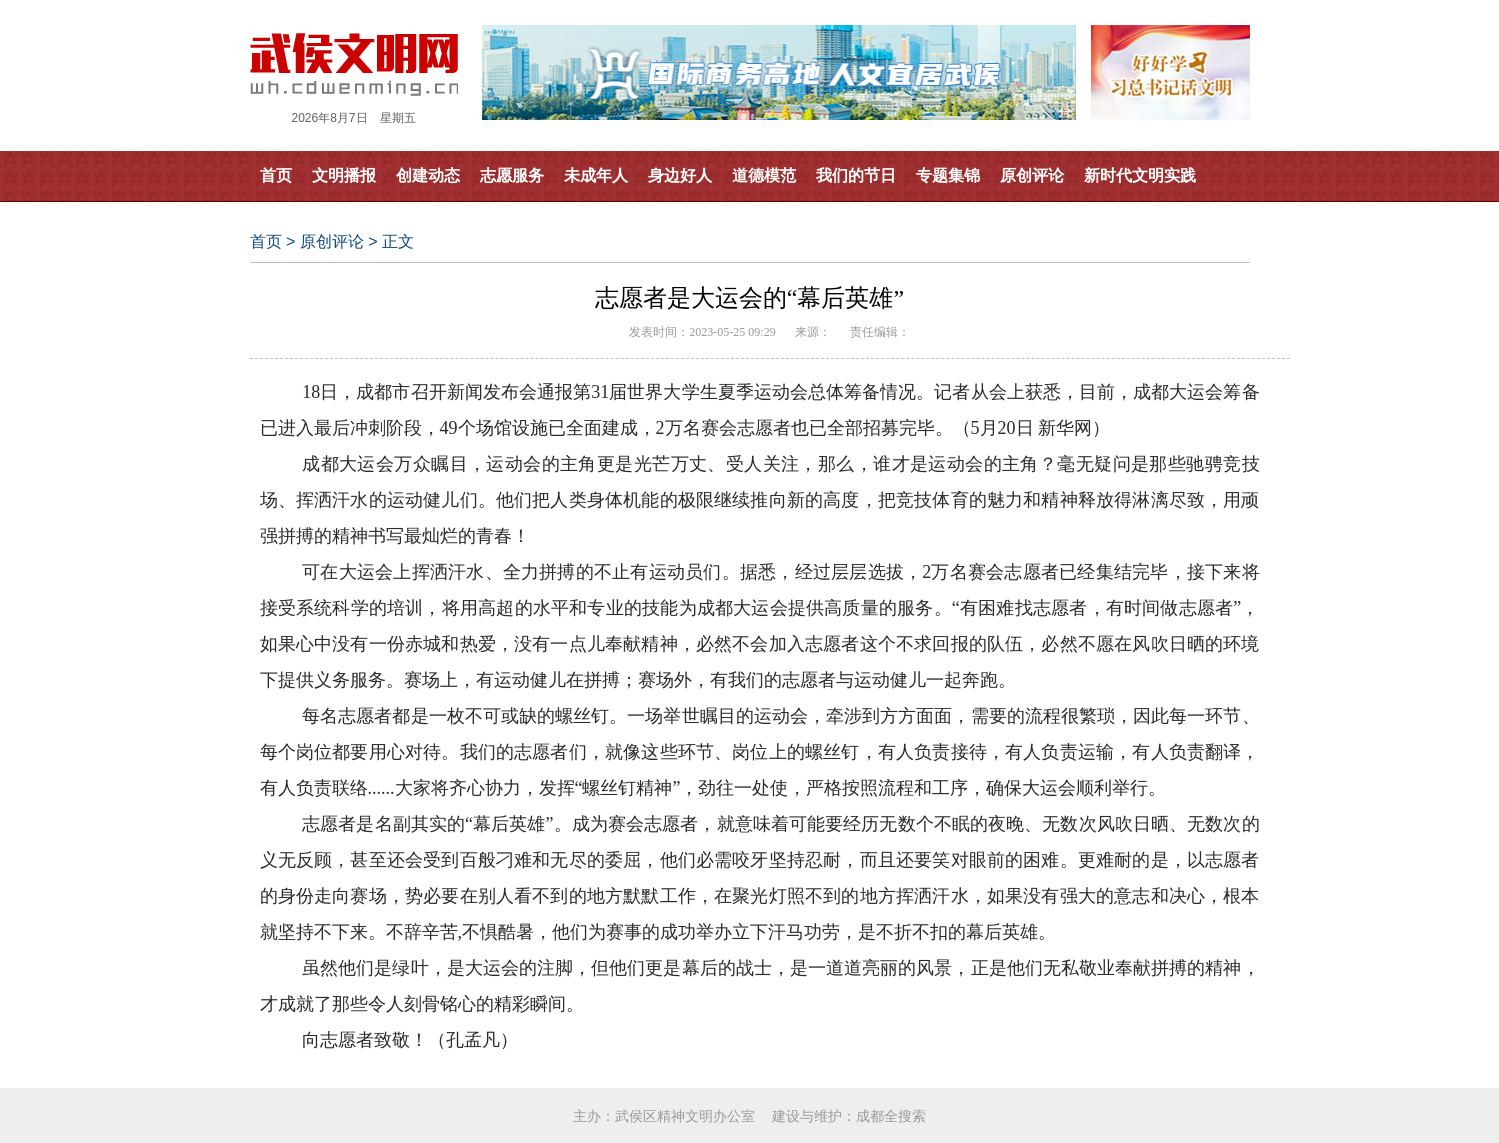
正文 (398, 241)
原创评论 (1032, 175)
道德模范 (764, 175)
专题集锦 (948, 175)
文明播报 (344, 175)
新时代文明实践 (1140, 175)
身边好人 (680, 175)
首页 (276, 175)
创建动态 (428, 175)
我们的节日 (856, 175)
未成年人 (596, 175)
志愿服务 (512, 175)
